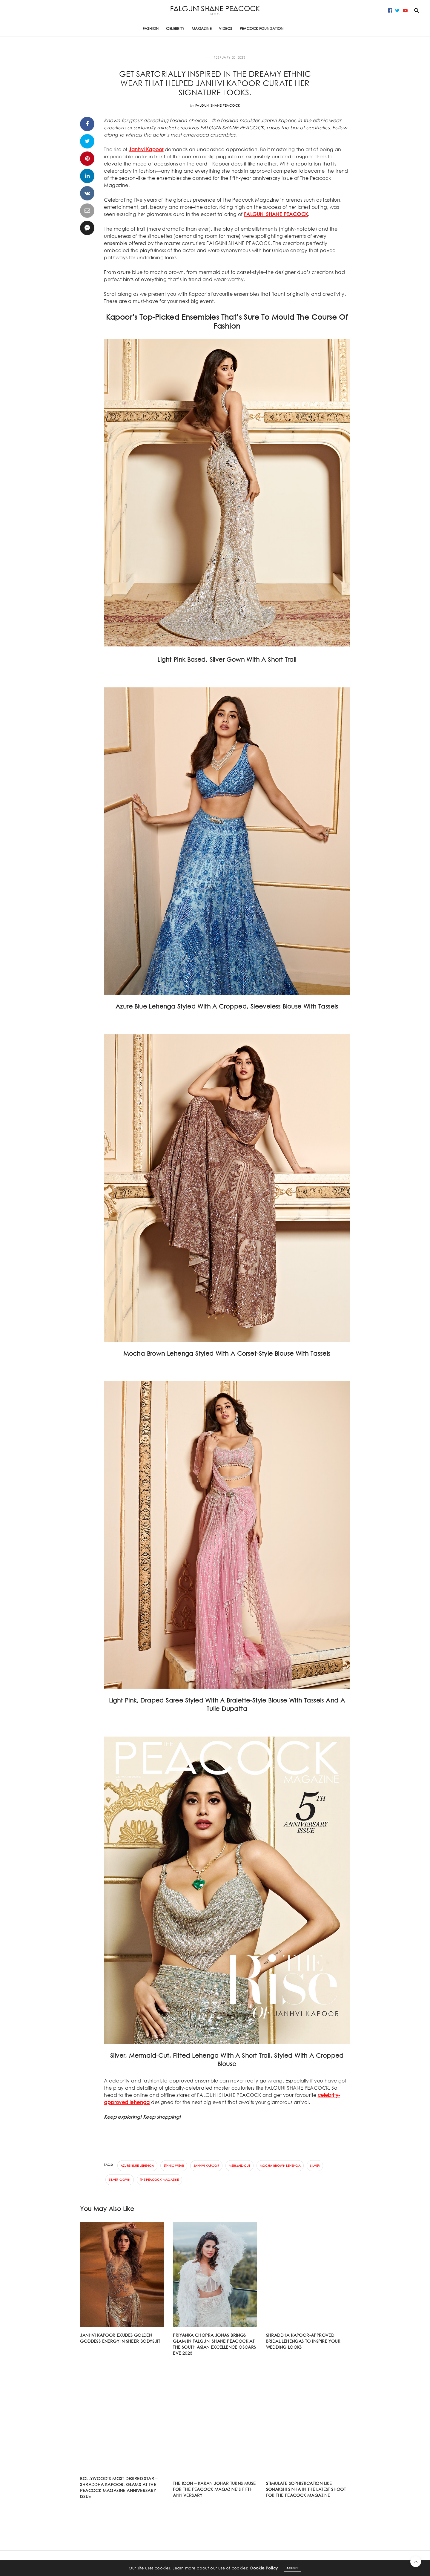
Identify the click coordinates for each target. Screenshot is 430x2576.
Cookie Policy (264, 2571)
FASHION (151, 28)
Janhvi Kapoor (146, 149)
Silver (315, 2165)
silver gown (119, 2179)
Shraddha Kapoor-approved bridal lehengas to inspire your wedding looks (303, 2341)
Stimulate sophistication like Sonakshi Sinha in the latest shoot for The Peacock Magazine (306, 2489)
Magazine (201, 28)
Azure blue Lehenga (137, 2165)
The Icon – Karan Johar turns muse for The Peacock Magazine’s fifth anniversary (214, 2489)
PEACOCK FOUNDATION (262, 28)
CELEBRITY (175, 28)
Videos (225, 28)
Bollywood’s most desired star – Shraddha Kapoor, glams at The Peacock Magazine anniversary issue (118, 2487)
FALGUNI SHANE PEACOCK (276, 214)
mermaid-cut (239, 2165)
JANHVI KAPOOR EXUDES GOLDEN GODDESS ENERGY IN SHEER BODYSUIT (120, 2338)
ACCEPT (292, 2571)
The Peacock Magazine (159, 2179)
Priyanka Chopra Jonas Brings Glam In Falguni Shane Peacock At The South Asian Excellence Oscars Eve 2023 (214, 2344)
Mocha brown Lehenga (280, 2165)
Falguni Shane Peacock (217, 105)
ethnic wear (174, 2165)
